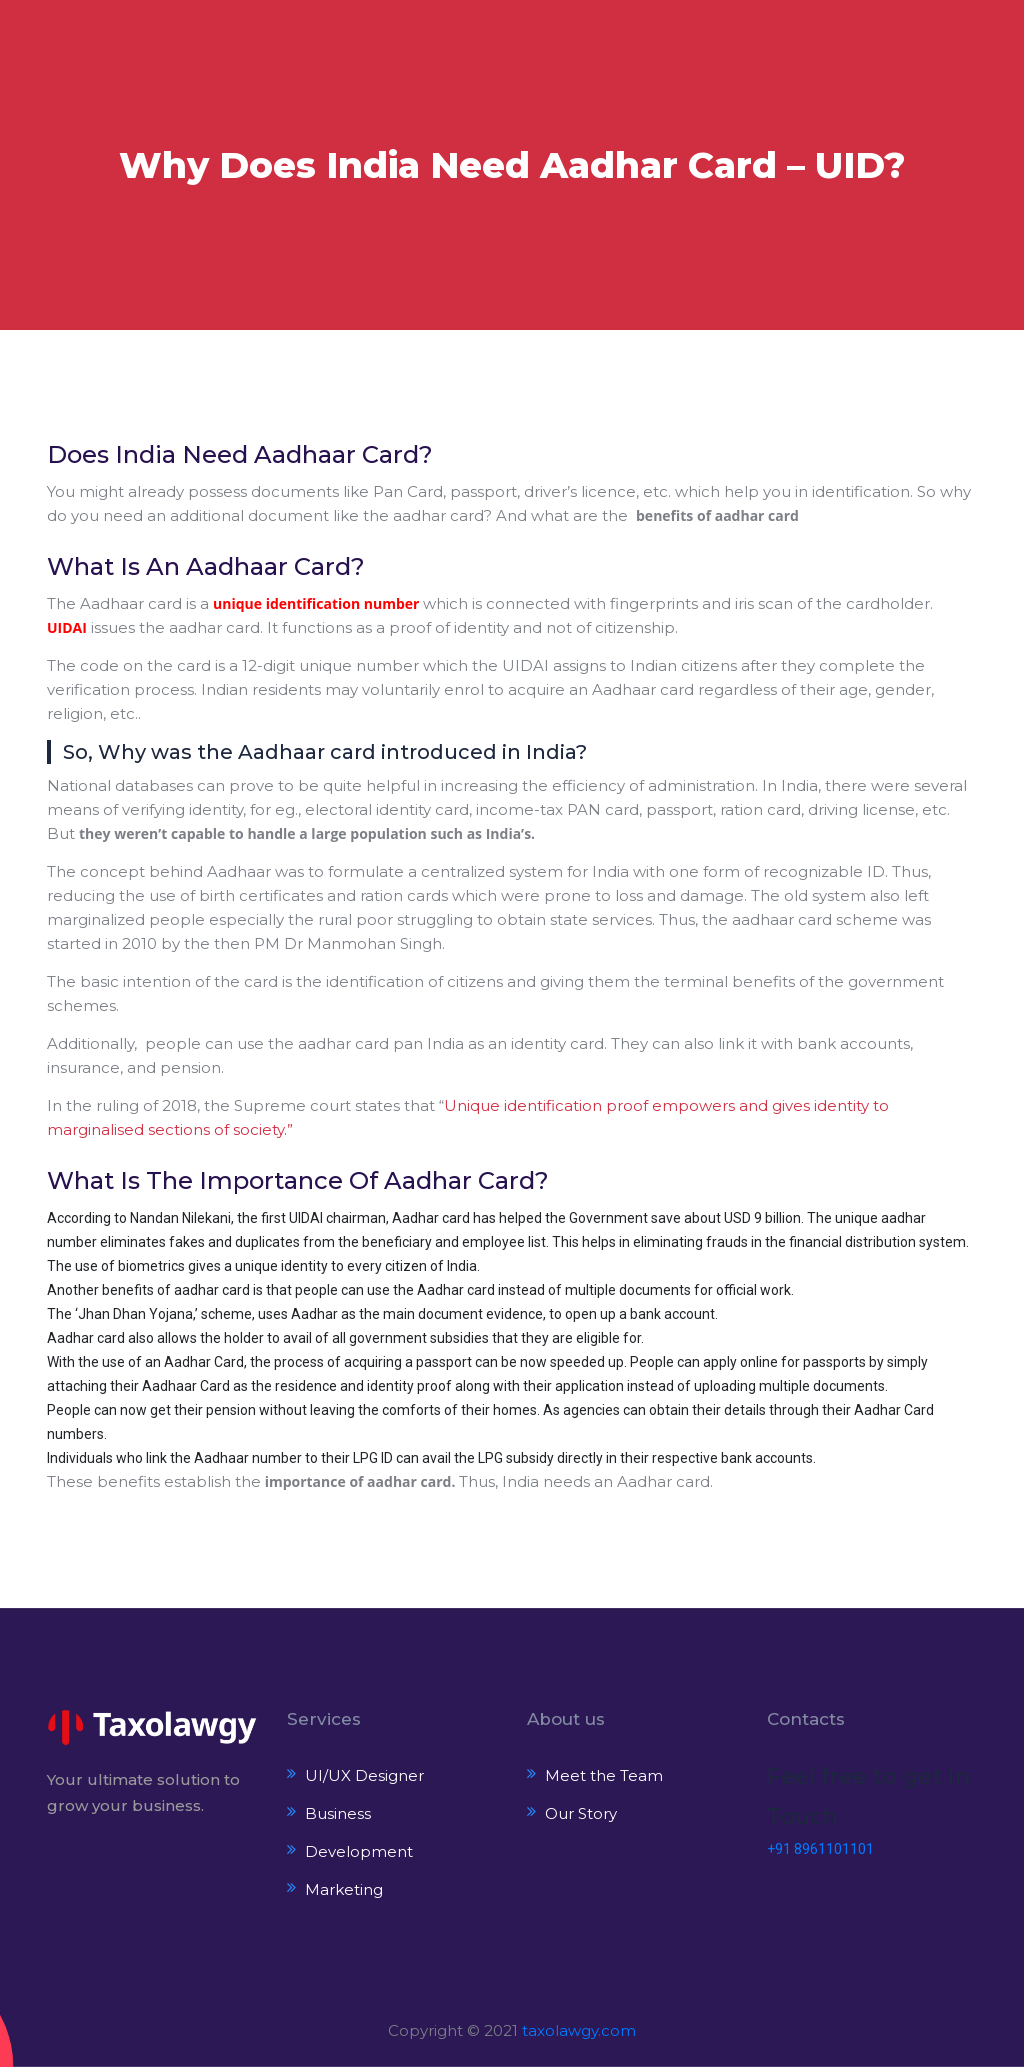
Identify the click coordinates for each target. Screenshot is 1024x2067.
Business (338, 1813)
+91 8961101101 (820, 1849)
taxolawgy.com (579, 2030)
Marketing (344, 1889)
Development (359, 1851)
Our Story (581, 1813)
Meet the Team (604, 1775)
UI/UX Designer (364, 1775)
